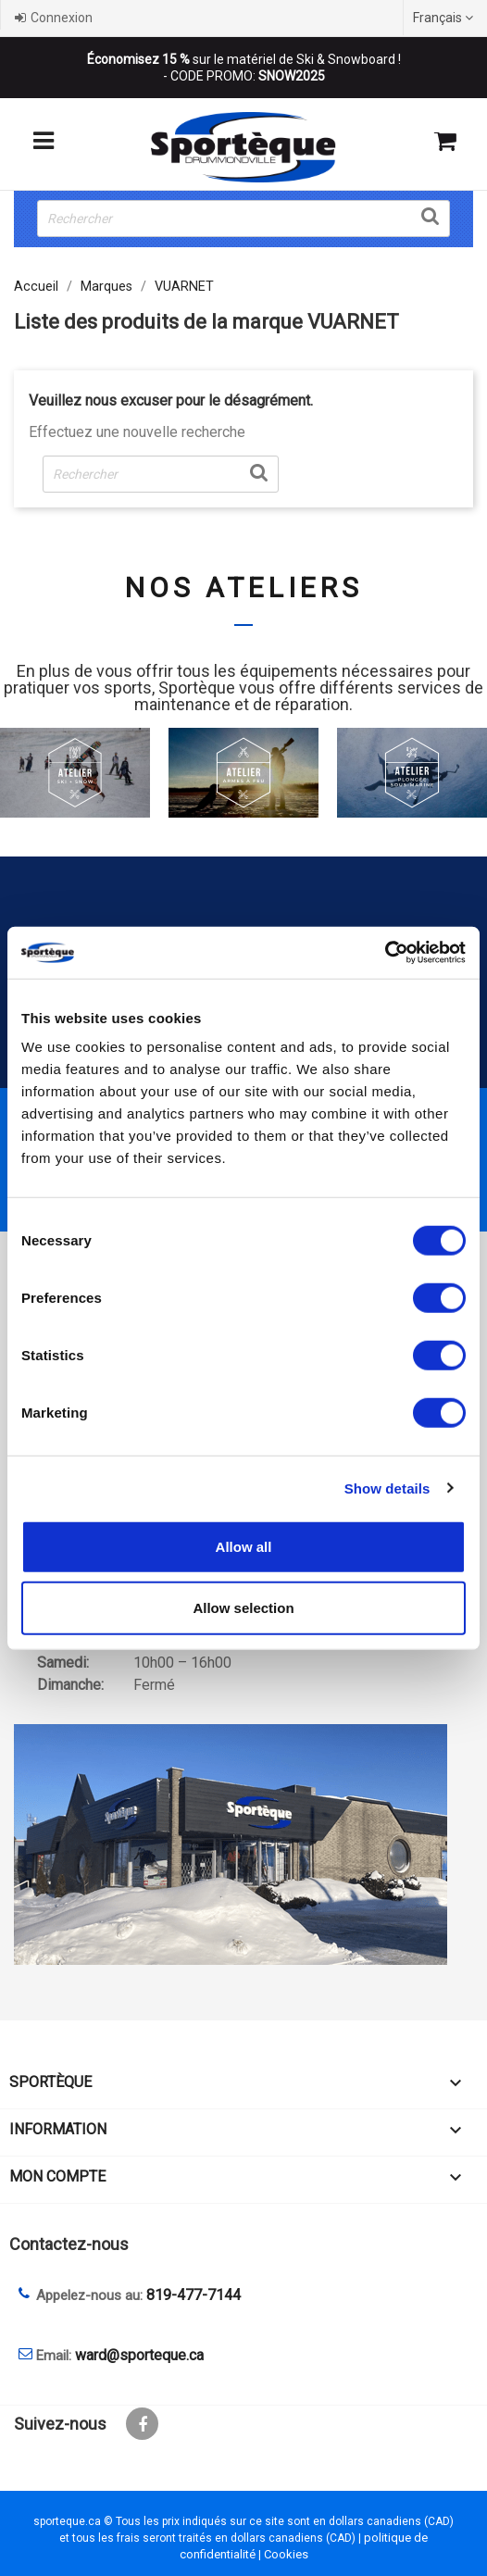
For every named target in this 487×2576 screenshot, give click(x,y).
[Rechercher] (243, 218)
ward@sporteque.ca (139, 2355)
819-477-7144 (193, 2295)
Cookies (286, 2554)
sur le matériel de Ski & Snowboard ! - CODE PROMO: (244, 67)
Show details (387, 1487)
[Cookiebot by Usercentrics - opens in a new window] (385, 953)
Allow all (244, 1547)
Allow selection (243, 1607)
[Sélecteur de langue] (445, 17)
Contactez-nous (69, 2244)
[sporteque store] (243, 1844)
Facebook (142, 2423)
